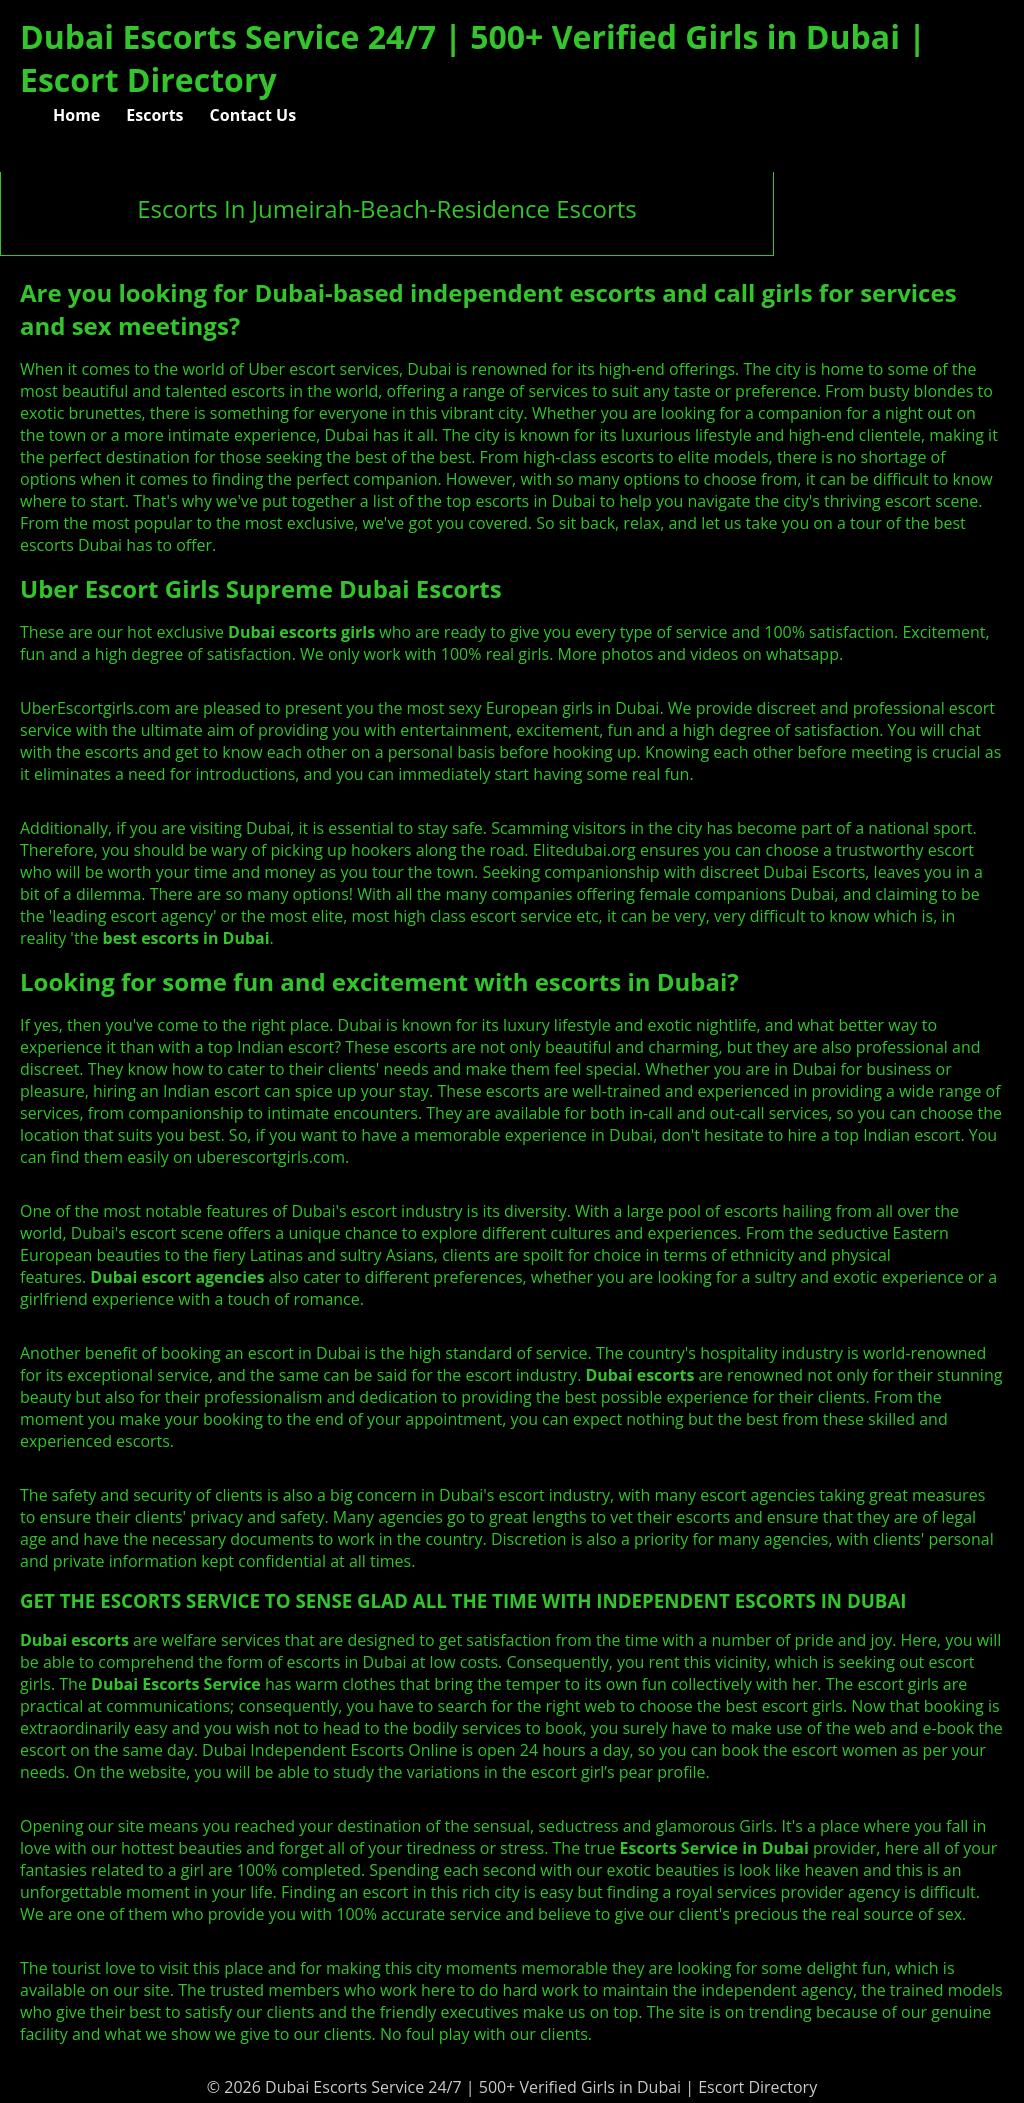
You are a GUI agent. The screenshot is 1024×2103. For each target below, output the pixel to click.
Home (76, 115)
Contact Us (253, 115)
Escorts (154, 115)
